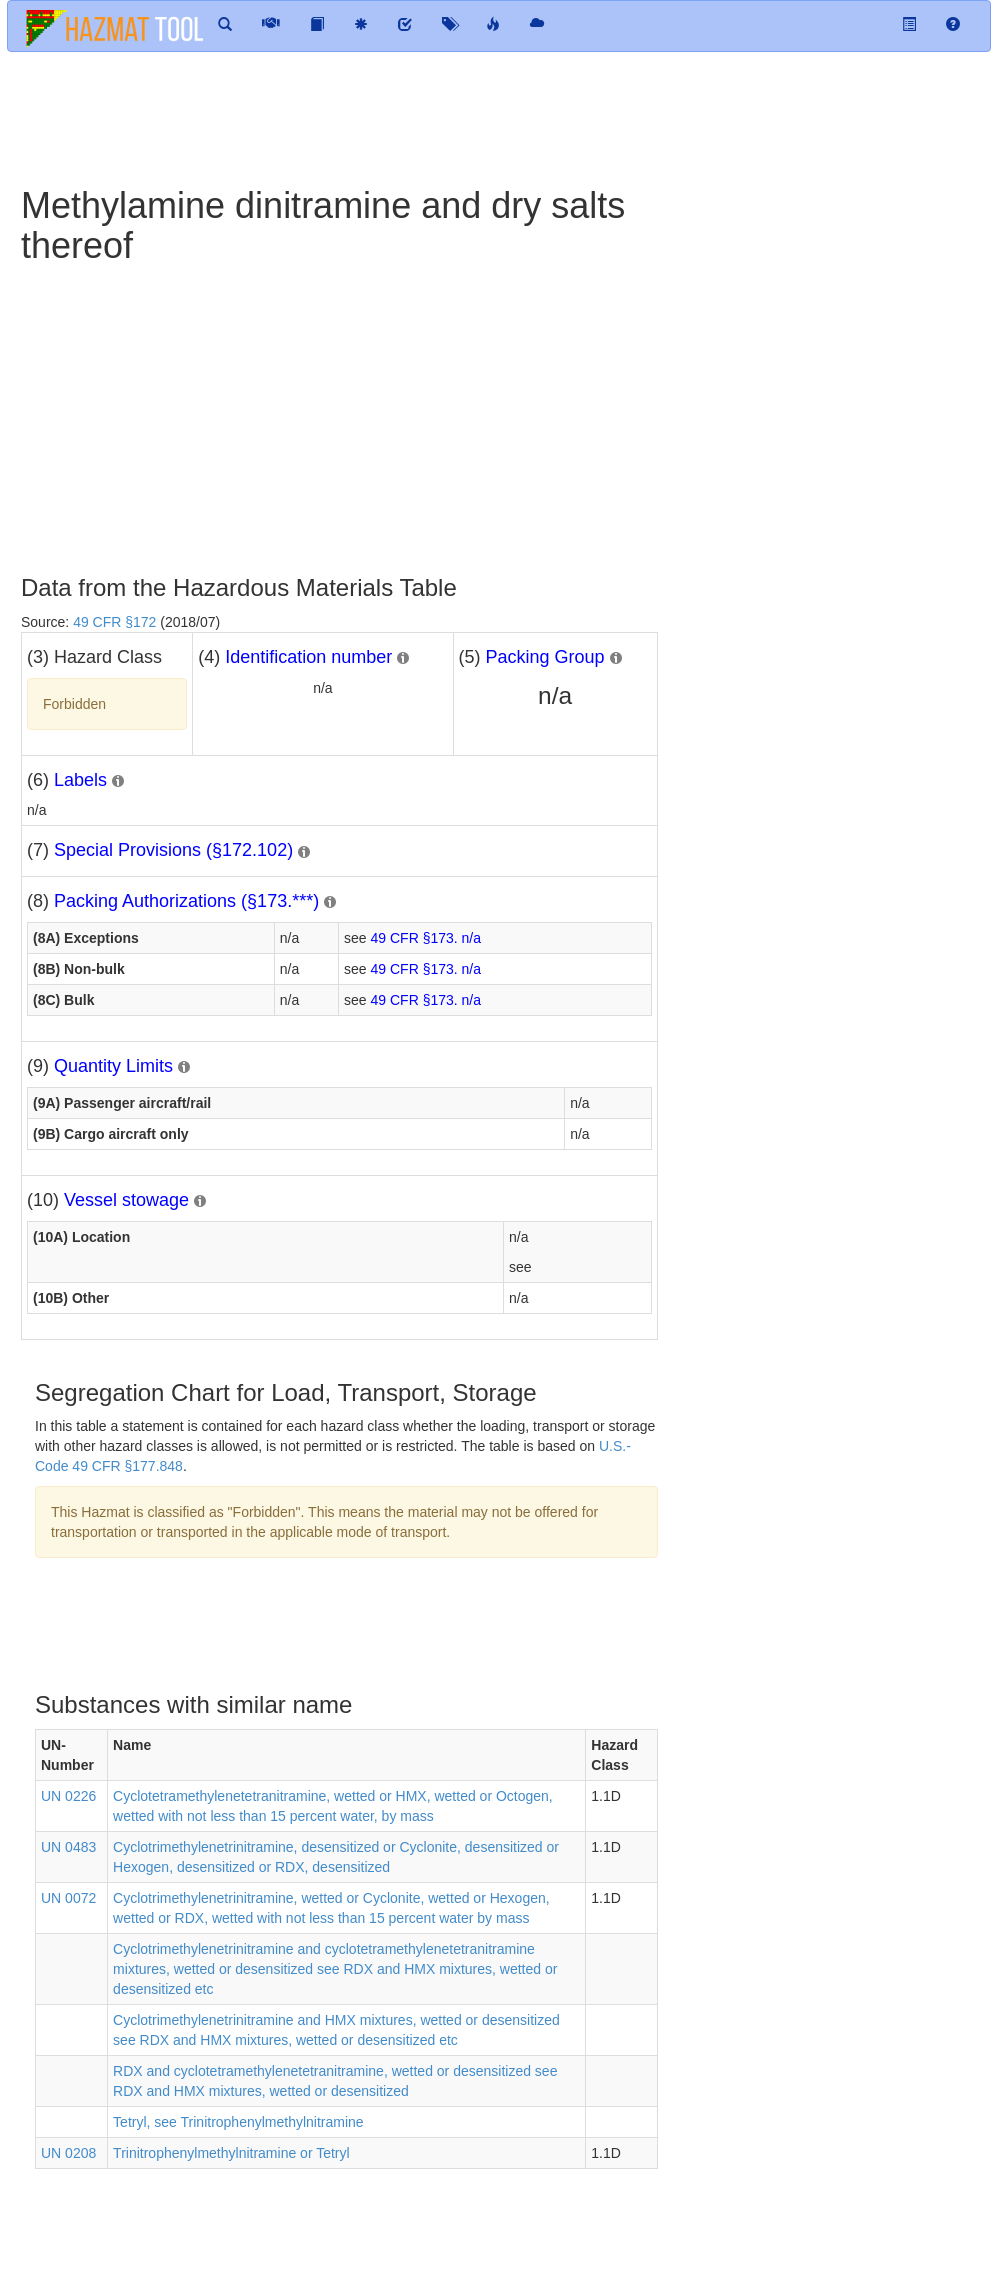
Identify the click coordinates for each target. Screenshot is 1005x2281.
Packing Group (545, 657)
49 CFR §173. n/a (426, 938)
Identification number (308, 657)
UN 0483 (68, 1847)
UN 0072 (68, 1898)
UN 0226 (68, 1796)
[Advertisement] (370, 117)
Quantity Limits (113, 1066)
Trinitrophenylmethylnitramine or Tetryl (231, 2153)
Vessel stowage (126, 1200)
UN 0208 (68, 2153)
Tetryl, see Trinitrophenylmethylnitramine (238, 2122)
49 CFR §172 (114, 622)
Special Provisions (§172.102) (173, 850)
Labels (80, 780)
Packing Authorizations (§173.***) (186, 901)
